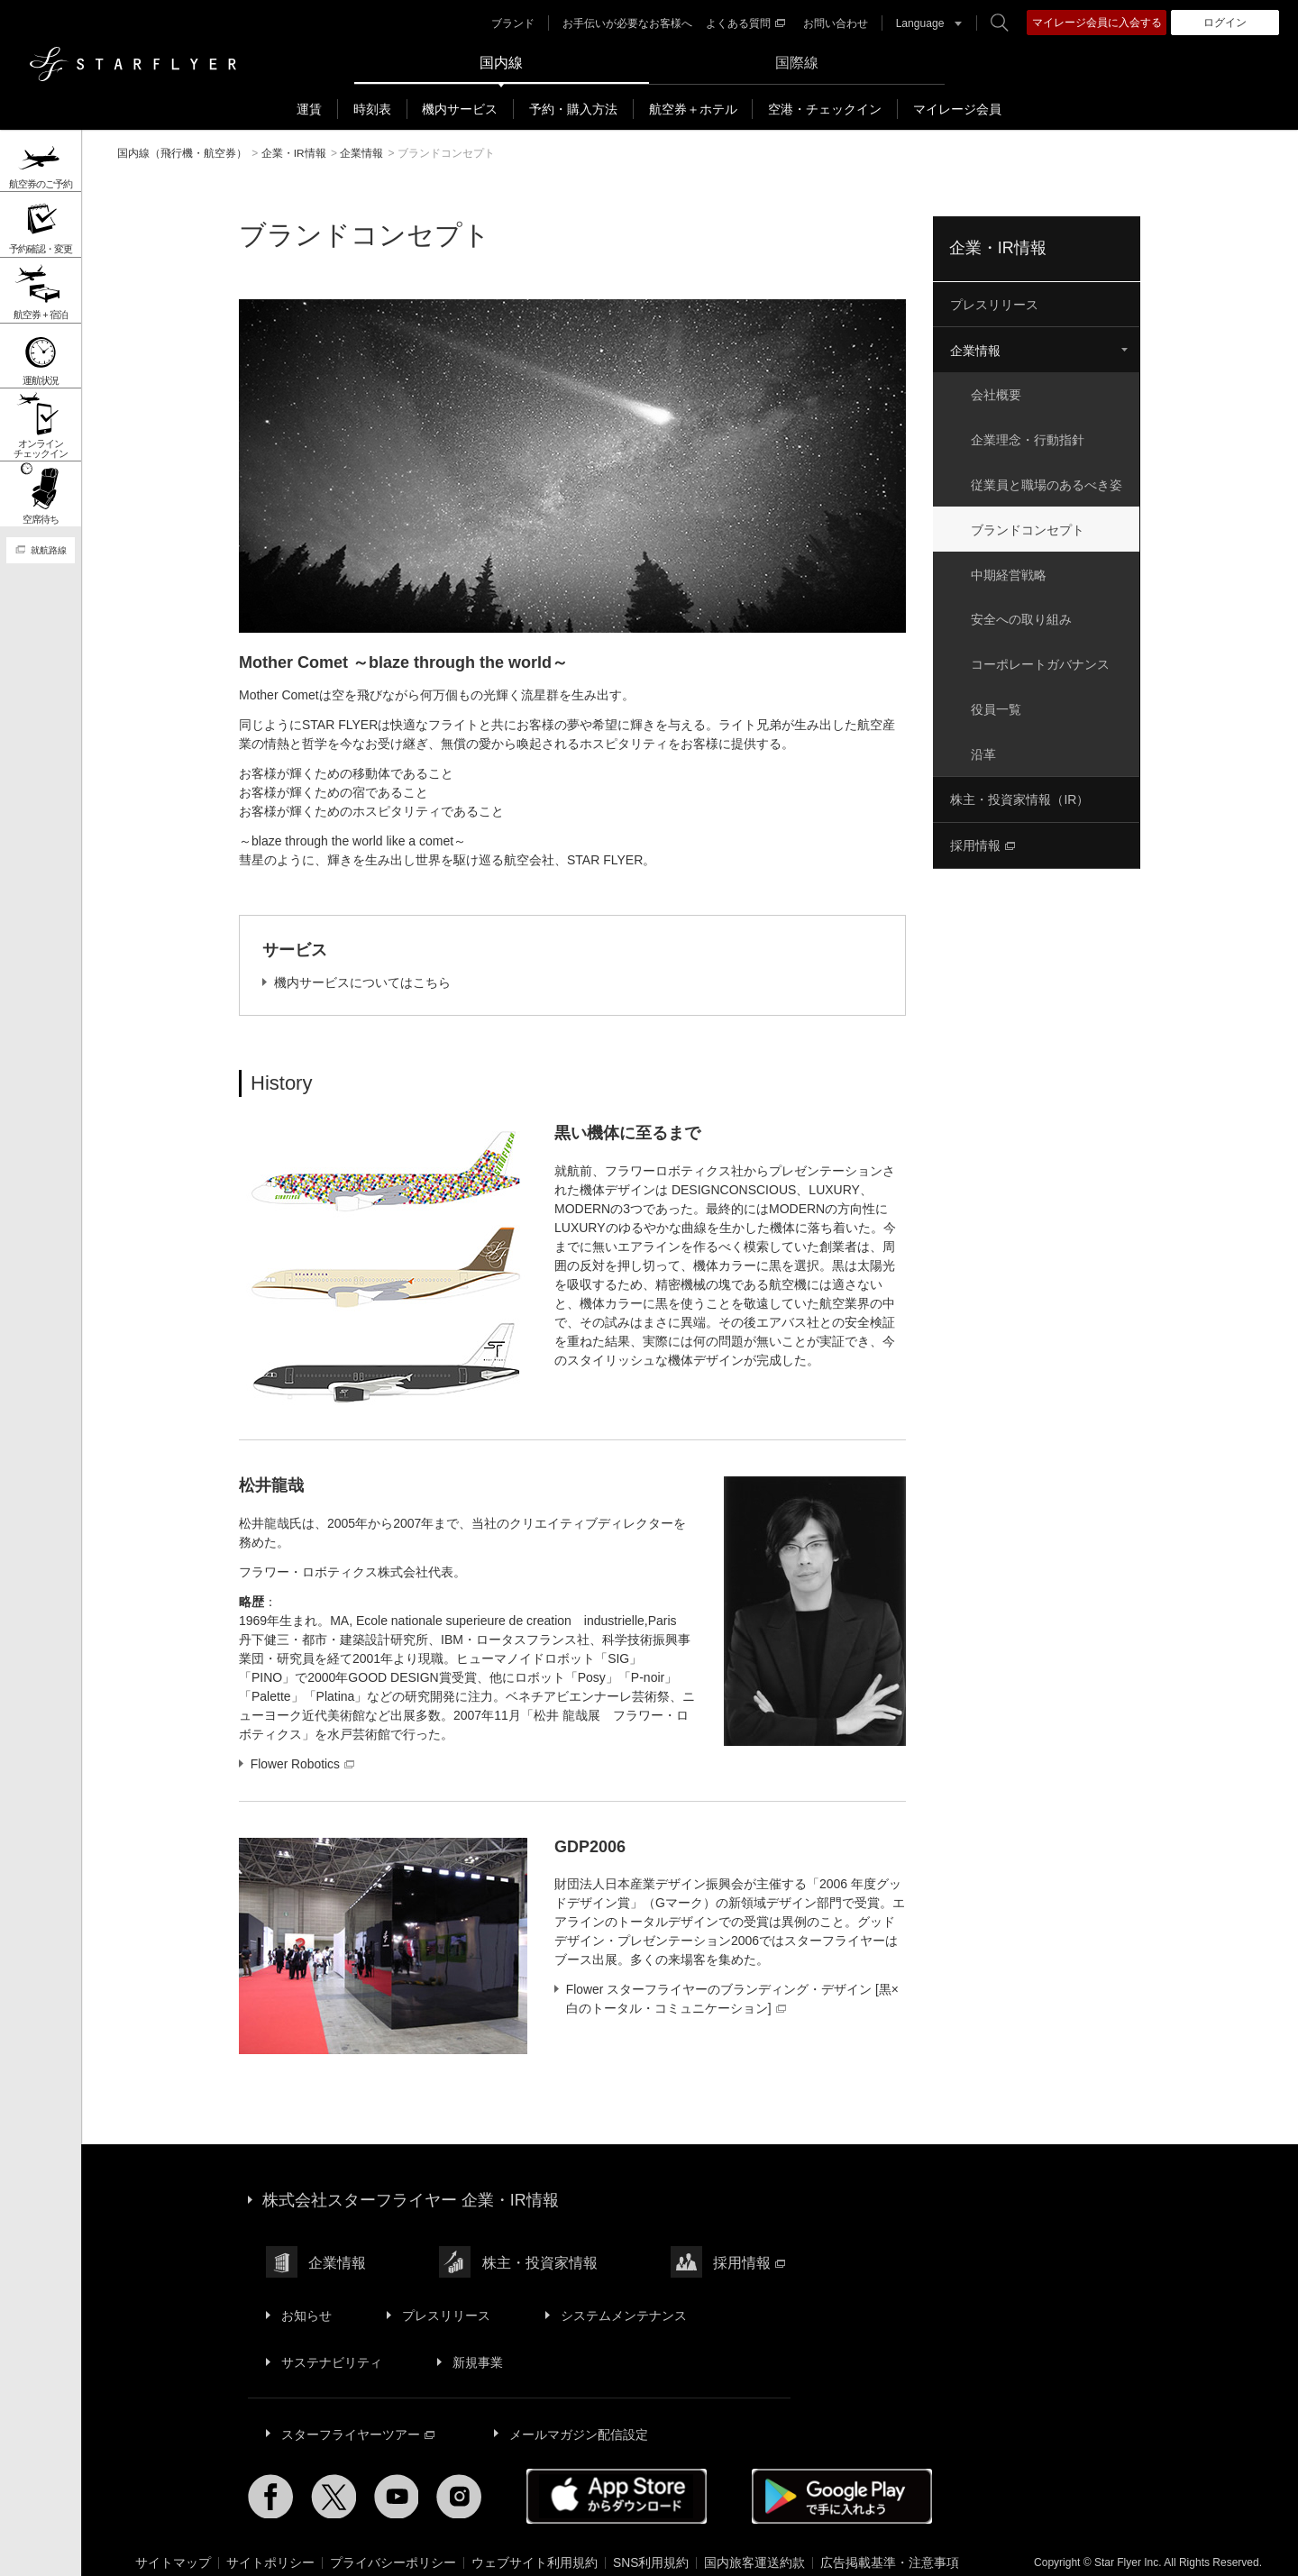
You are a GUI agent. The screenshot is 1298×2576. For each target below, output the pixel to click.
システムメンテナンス (619, 2308)
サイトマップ (173, 2549)
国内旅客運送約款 (755, 2549)
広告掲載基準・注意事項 (890, 2549)
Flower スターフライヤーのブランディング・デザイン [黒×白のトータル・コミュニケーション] (733, 1998)
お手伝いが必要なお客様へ (626, 23)
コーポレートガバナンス (1042, 659)
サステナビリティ (330, 2352)
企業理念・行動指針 (1029, 438)
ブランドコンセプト (1029, 526)
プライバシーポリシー (393, 2549)
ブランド (512, 23)
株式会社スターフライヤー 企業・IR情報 (410, 2198)
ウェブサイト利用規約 (534, 2549)
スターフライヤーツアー (357, 2422)
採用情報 (982, 837)
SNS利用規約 (651, 2549)
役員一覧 (998, 703)
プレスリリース (994, 304)
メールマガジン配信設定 (576, 2422)
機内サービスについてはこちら (362, 981)
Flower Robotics (303, 1763)
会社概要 (998, 394)
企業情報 (975, 350)
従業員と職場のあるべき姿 (1048, 482)
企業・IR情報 (998, 248)
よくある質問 (744, 23)
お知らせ (305, 2308)
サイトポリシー (270, 2549)
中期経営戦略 (1010, 570)
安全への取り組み (1023, 614)
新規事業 (475, 2352)
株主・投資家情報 (538, 2258)
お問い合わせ (834, 23)
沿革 (985, 747)
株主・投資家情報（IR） (1019, 792)
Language (919, 23)
